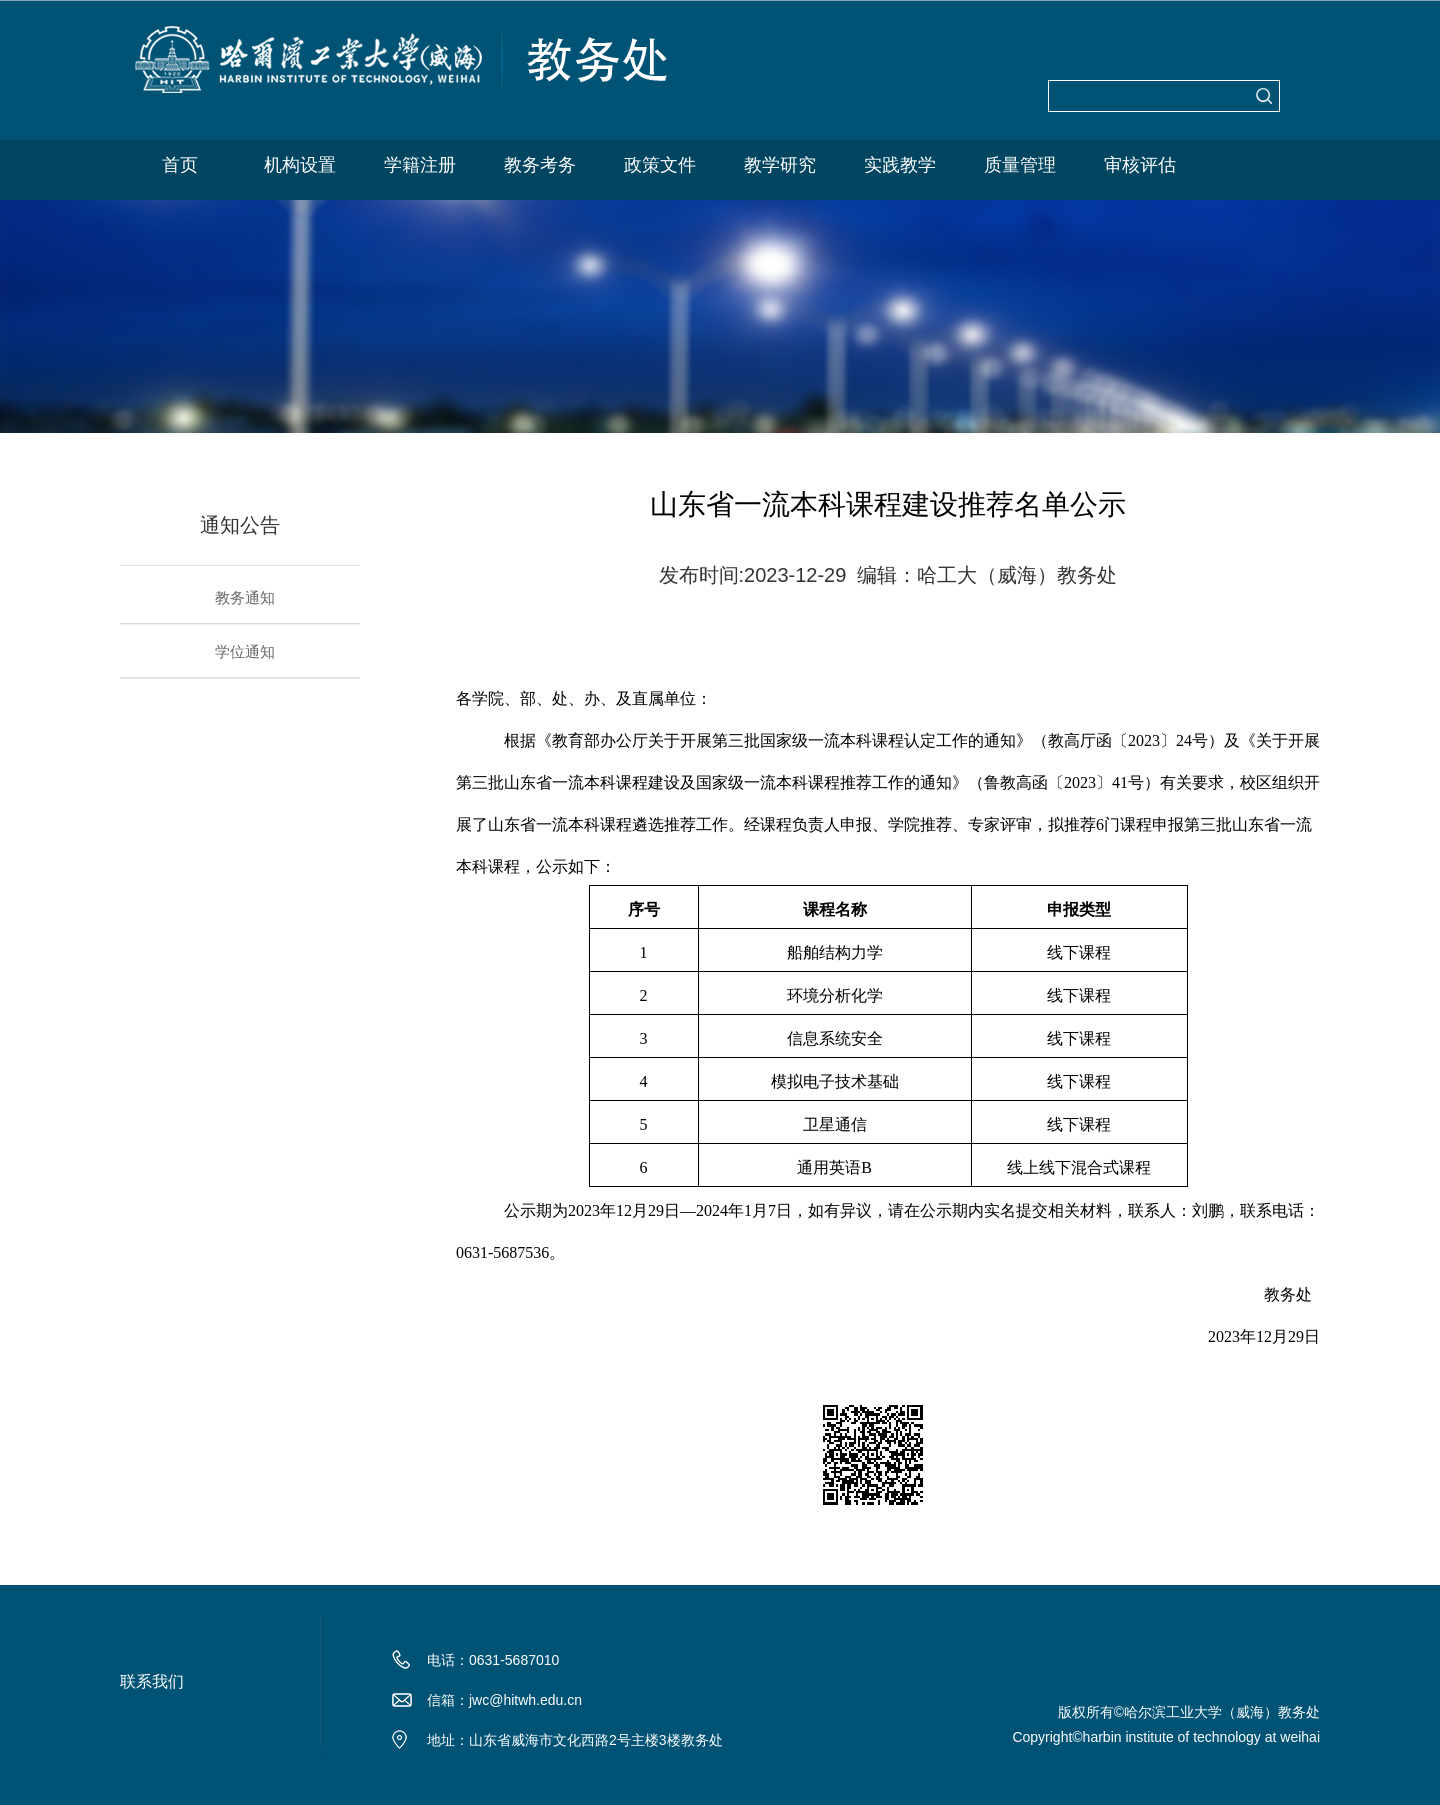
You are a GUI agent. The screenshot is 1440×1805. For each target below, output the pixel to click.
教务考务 (540, 165)
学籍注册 (420, 165)
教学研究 (780, 165)
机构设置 (300, 165)
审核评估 (1140, 165)
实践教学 (900, 165)
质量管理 (1020, 165)
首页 (180, 165)
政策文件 (660, 165)
